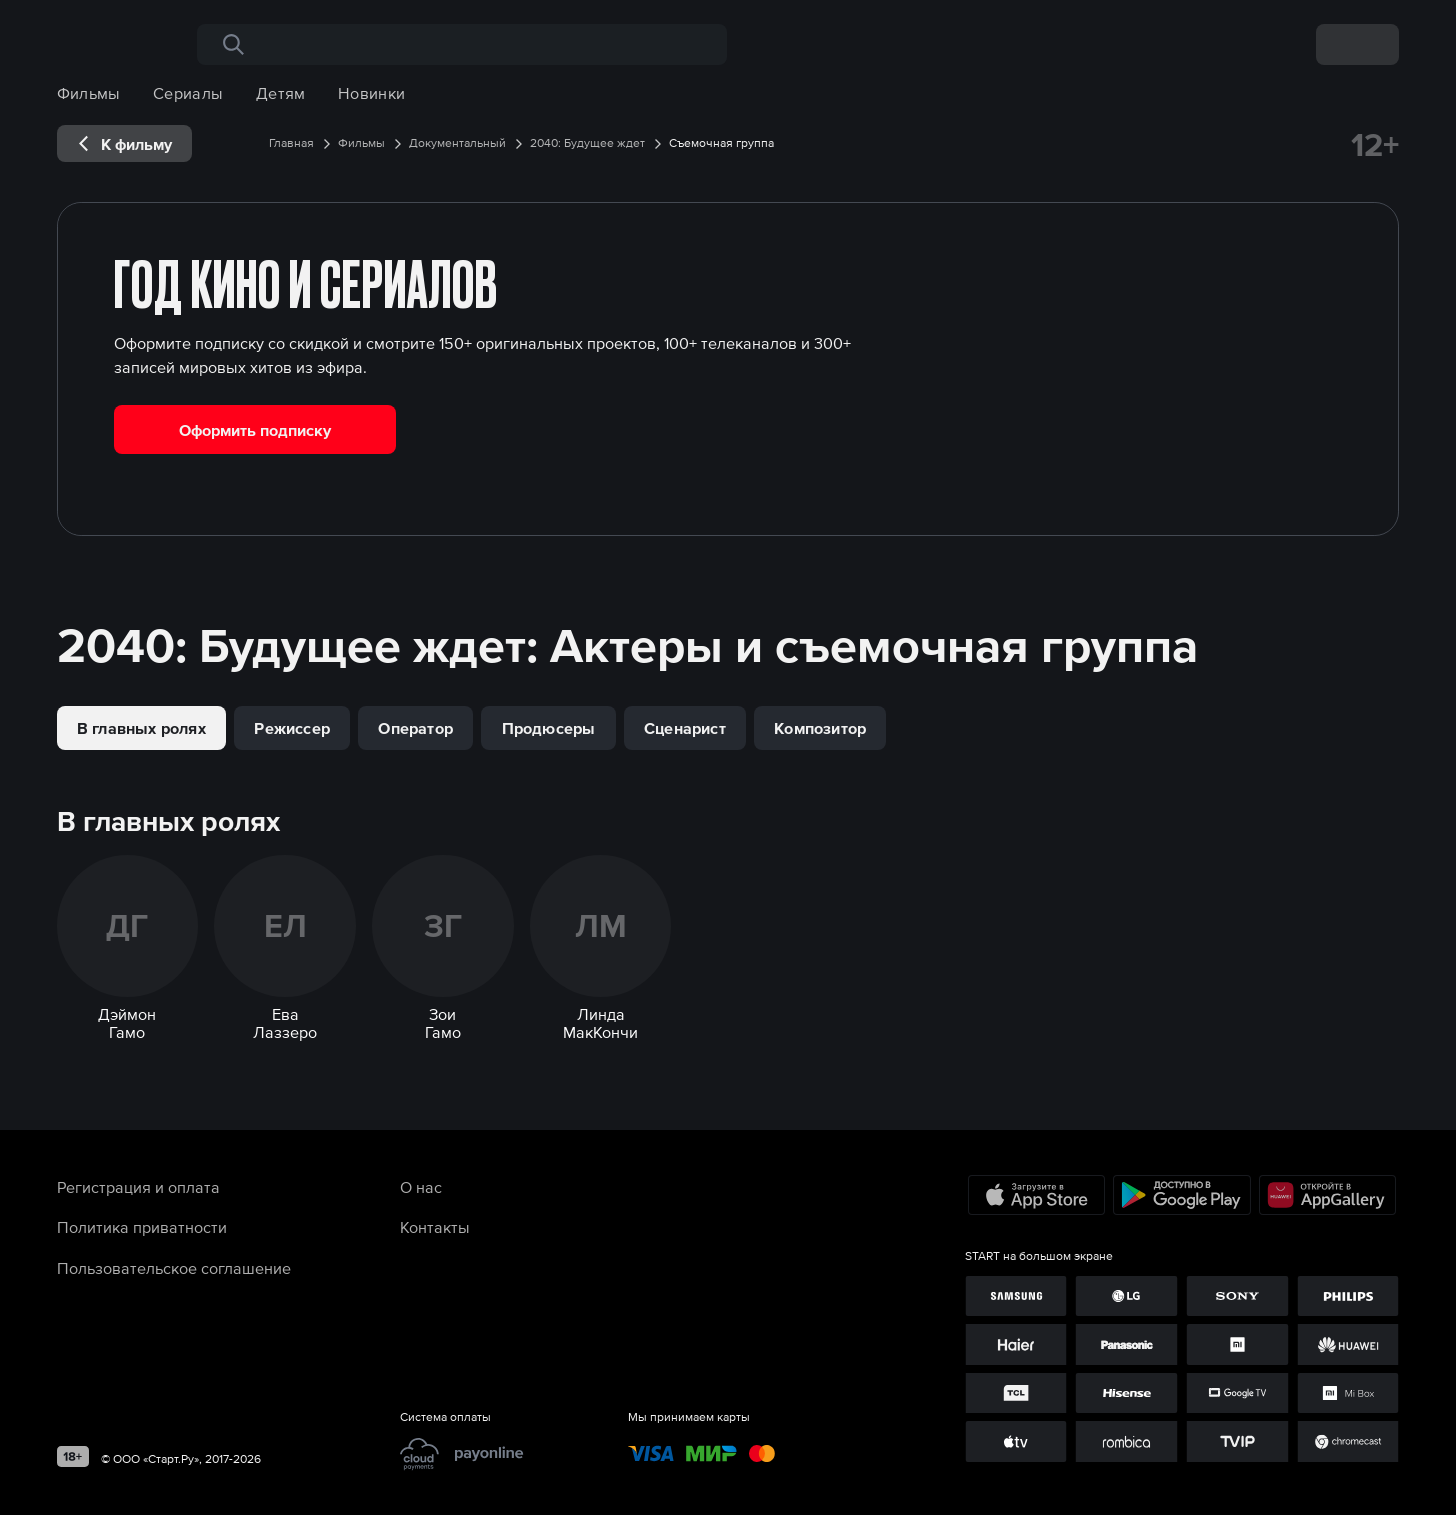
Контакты (435, 1227)
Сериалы (188, 93)
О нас (421, 1187)
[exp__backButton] (125, 143)
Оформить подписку (255, 430)
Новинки (371, 93)
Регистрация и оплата (138, 1187)
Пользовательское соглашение (174, 1268)
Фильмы (89, 93)
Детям (281, 93)
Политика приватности (142, 1227)
